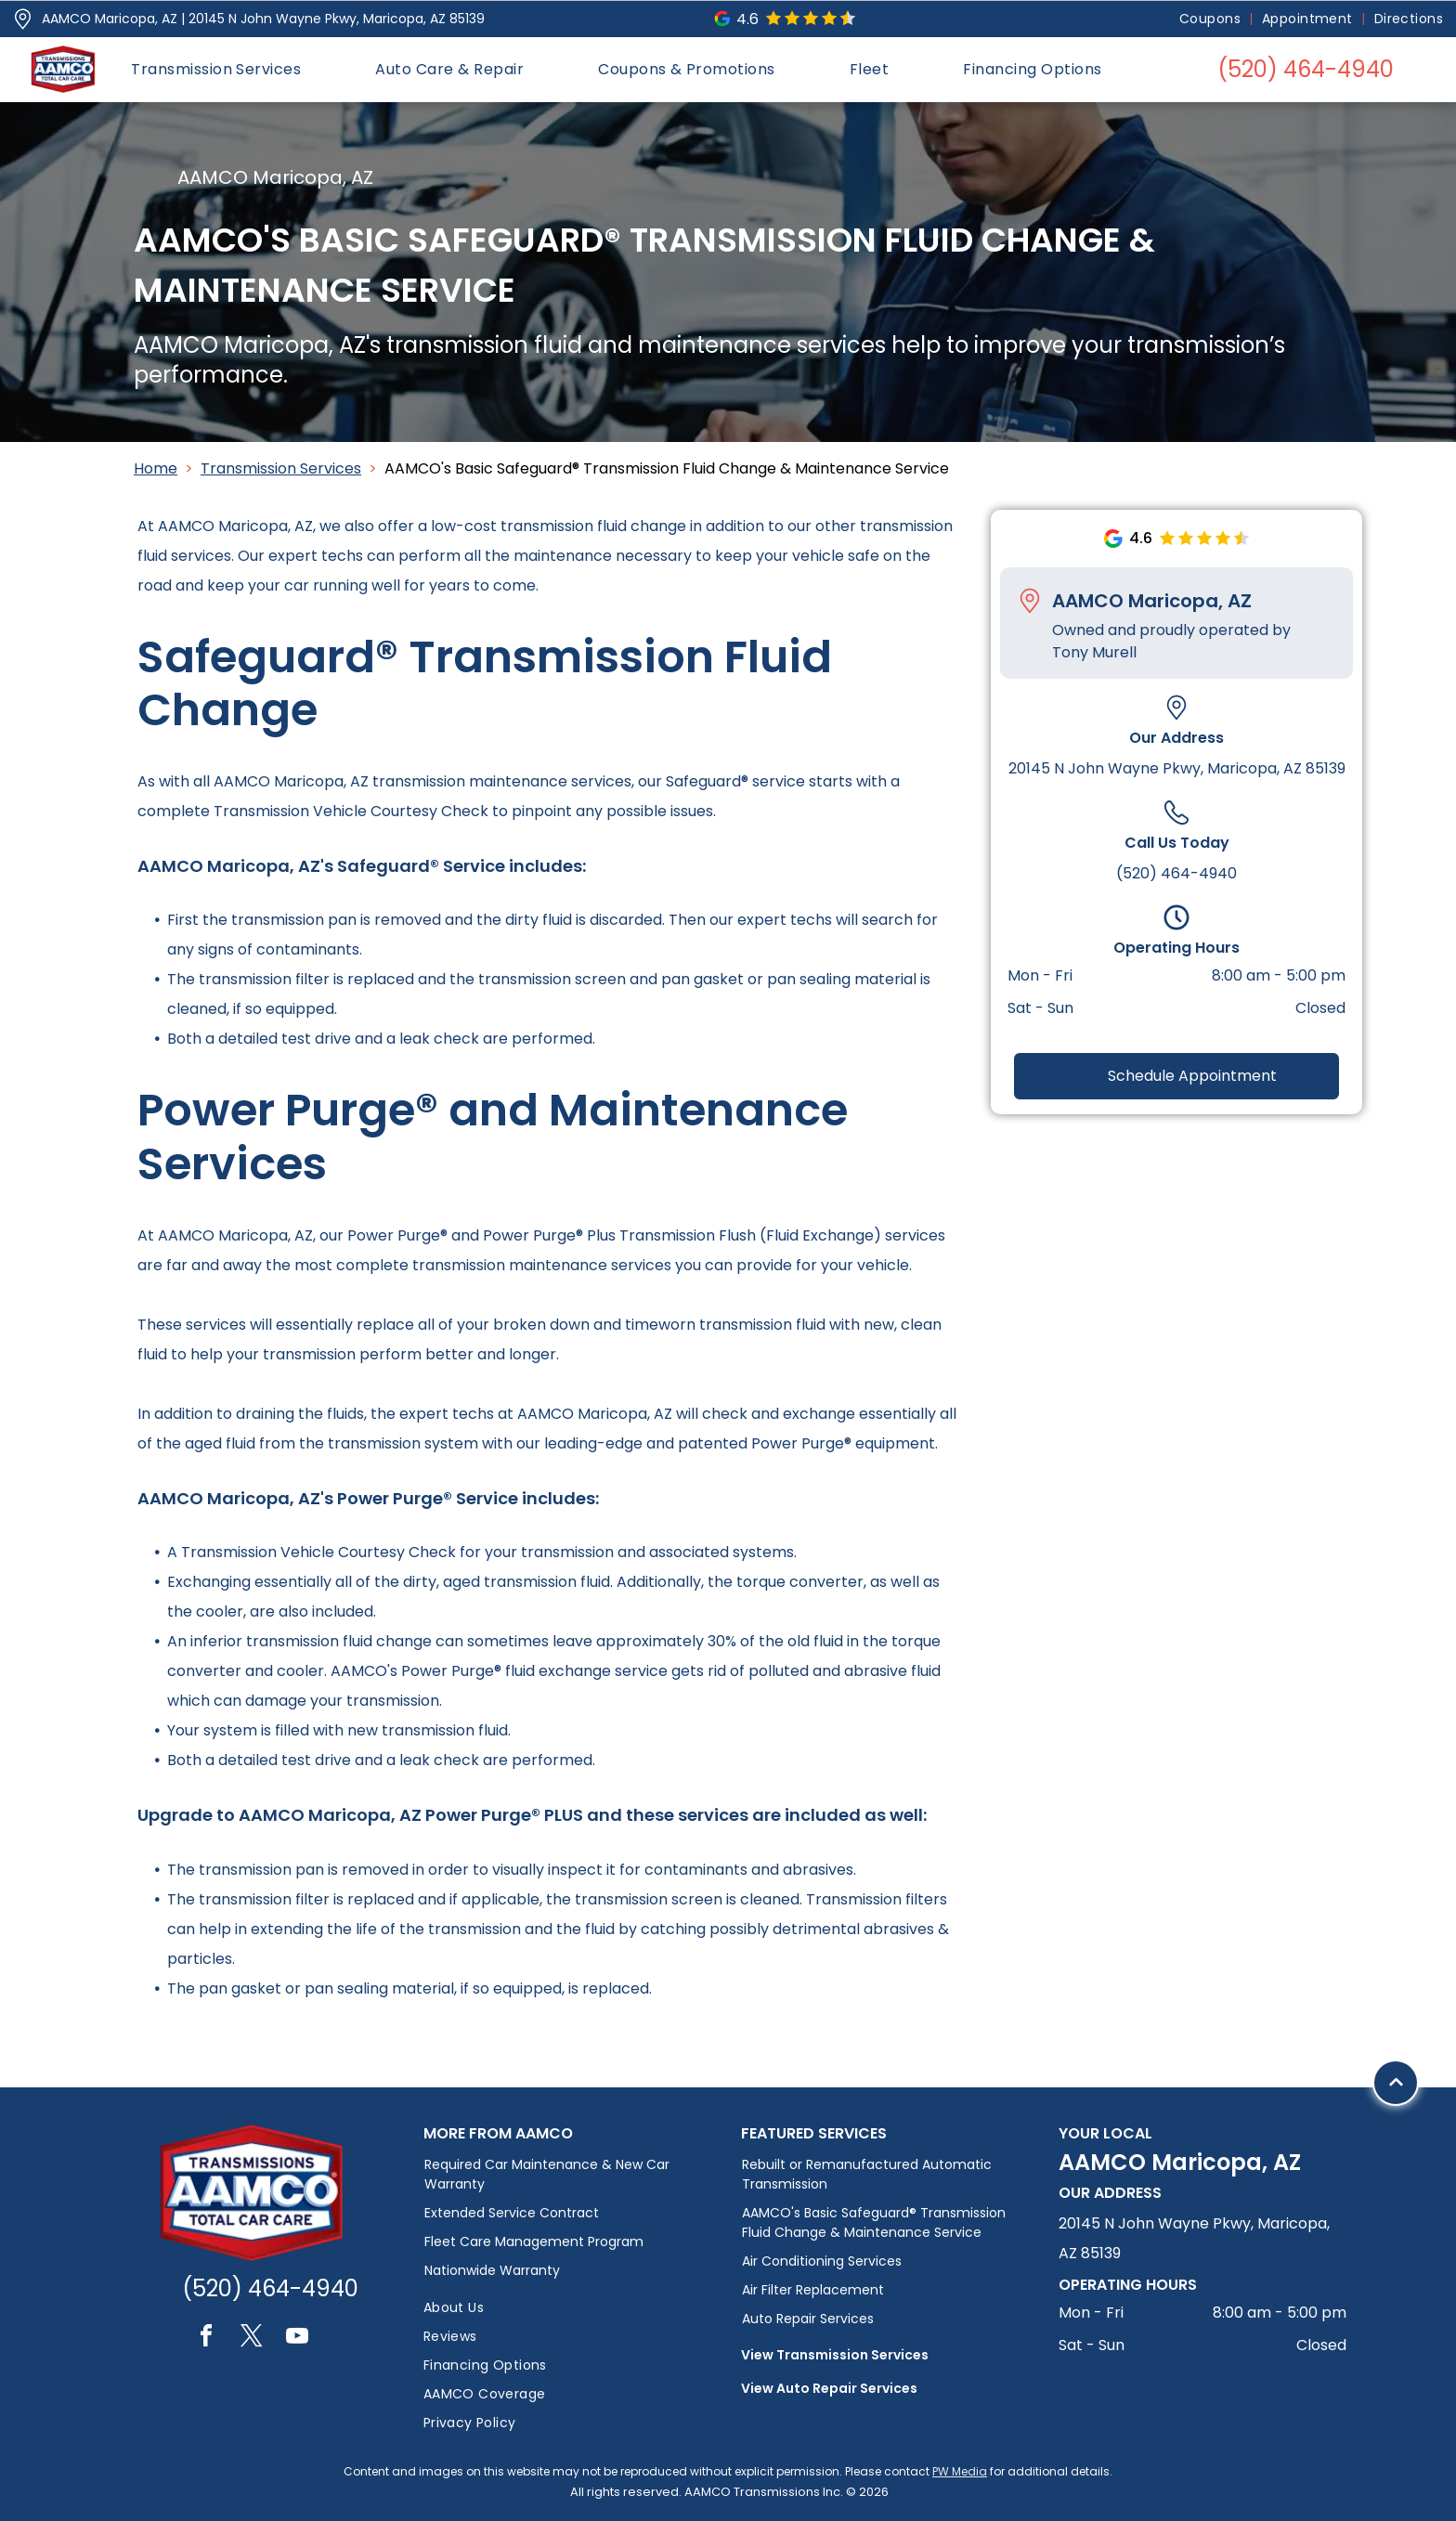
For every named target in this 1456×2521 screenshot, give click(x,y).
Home (155, 468)
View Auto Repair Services (829, 2388)
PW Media (959, 2471)
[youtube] (297, 2338)
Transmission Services (281, 468)
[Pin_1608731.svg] (22, 19)
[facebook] (206, 2338)
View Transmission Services (835, 2355)
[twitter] (251, 2338)
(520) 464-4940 (1176, 873)
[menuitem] (1211, 19)
